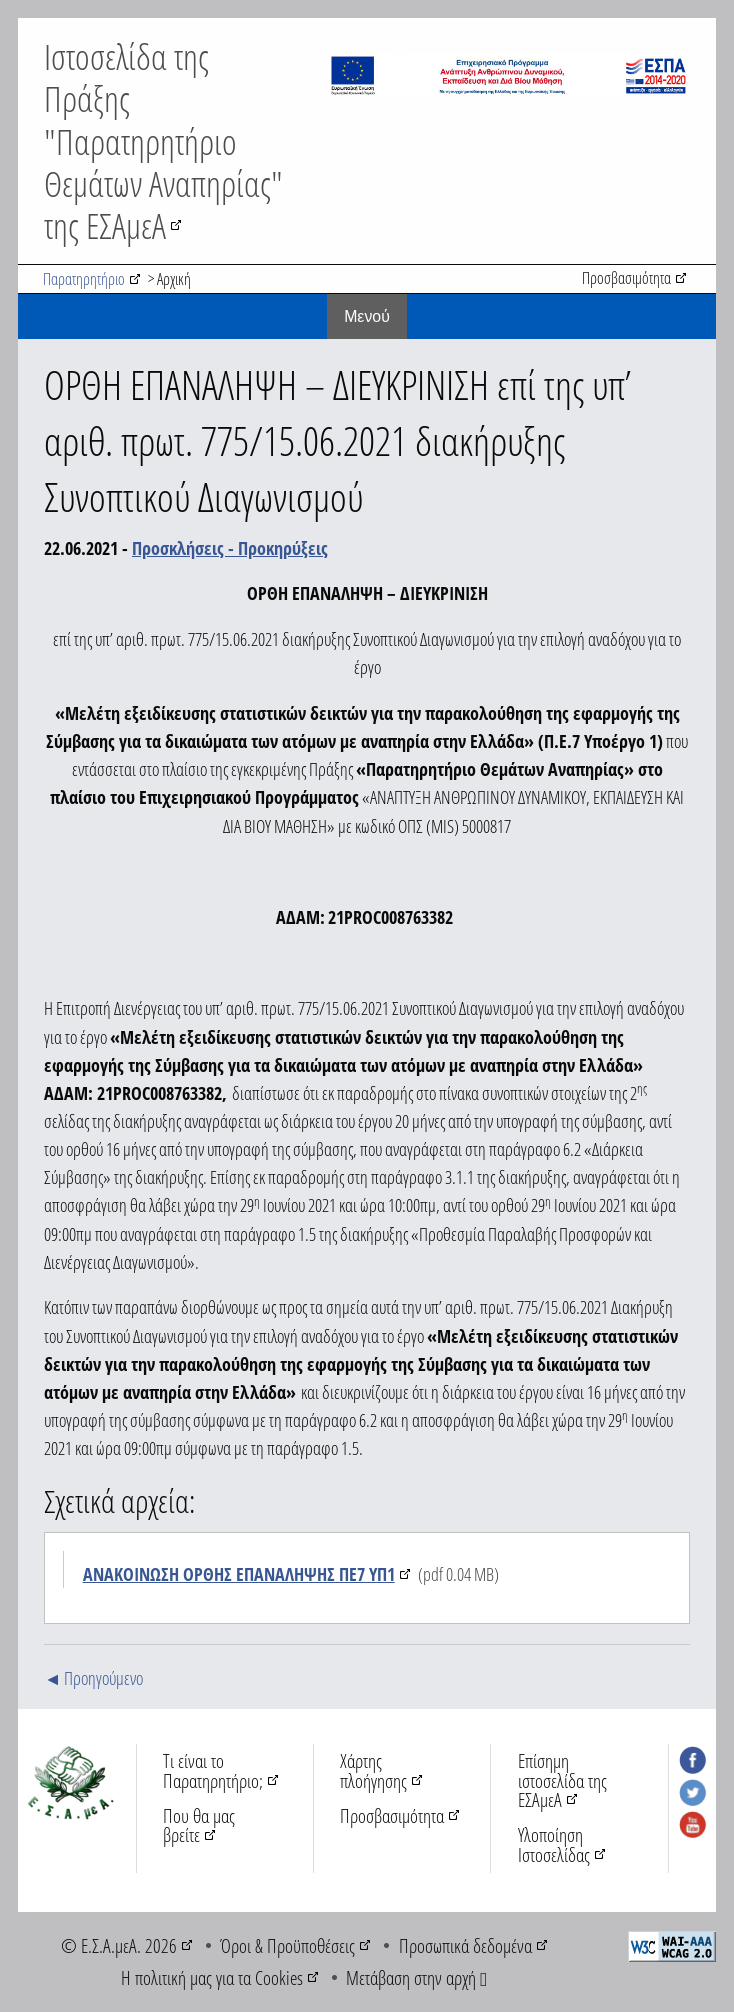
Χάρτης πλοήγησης (373, 1770)
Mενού (367, 316)
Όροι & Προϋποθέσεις (287, 1945)
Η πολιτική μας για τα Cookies (212, 1977)
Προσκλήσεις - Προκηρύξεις (230, 548)
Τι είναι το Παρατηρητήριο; (213, 1770)
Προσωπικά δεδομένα (465, 1945)
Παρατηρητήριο (84, 279)
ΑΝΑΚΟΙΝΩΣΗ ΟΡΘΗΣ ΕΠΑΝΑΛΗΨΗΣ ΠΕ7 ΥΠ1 (239, 1574)
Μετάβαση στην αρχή (416, 1977)
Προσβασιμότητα (626, 278)
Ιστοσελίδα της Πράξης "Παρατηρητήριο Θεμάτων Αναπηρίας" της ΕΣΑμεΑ (163, 140)
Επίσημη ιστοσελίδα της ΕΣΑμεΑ (562, 1780)
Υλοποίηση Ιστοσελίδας (554, 1844)
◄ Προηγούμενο (93, 1678)
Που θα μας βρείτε (199, 1825)
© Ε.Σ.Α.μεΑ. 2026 (119, 1945)
